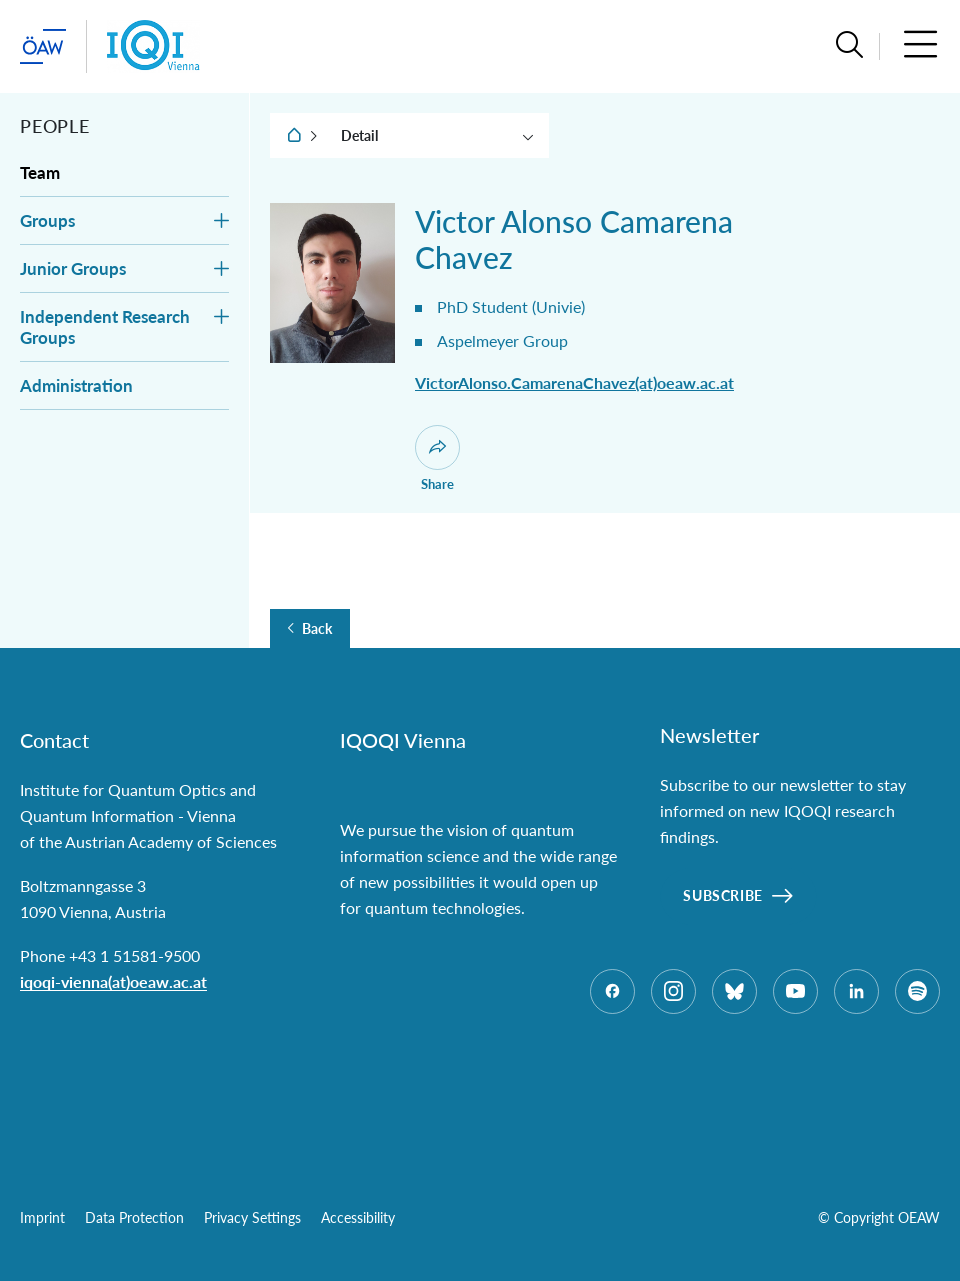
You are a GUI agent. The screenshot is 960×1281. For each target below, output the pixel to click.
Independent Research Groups (105, 327)
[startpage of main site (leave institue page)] (43, 46)
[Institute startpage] (153, 46)
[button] (849, 46)
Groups (47, 220)
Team (40, 172)
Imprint (42, 1217)
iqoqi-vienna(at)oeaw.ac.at (113, 981)
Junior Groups (73, 268)
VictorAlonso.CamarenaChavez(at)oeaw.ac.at (574, 382)
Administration (76, 385)
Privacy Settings (252, 1217)
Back (317, 629)
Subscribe (722, 895)
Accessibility (358, 1217)
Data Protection (134, 1217)
